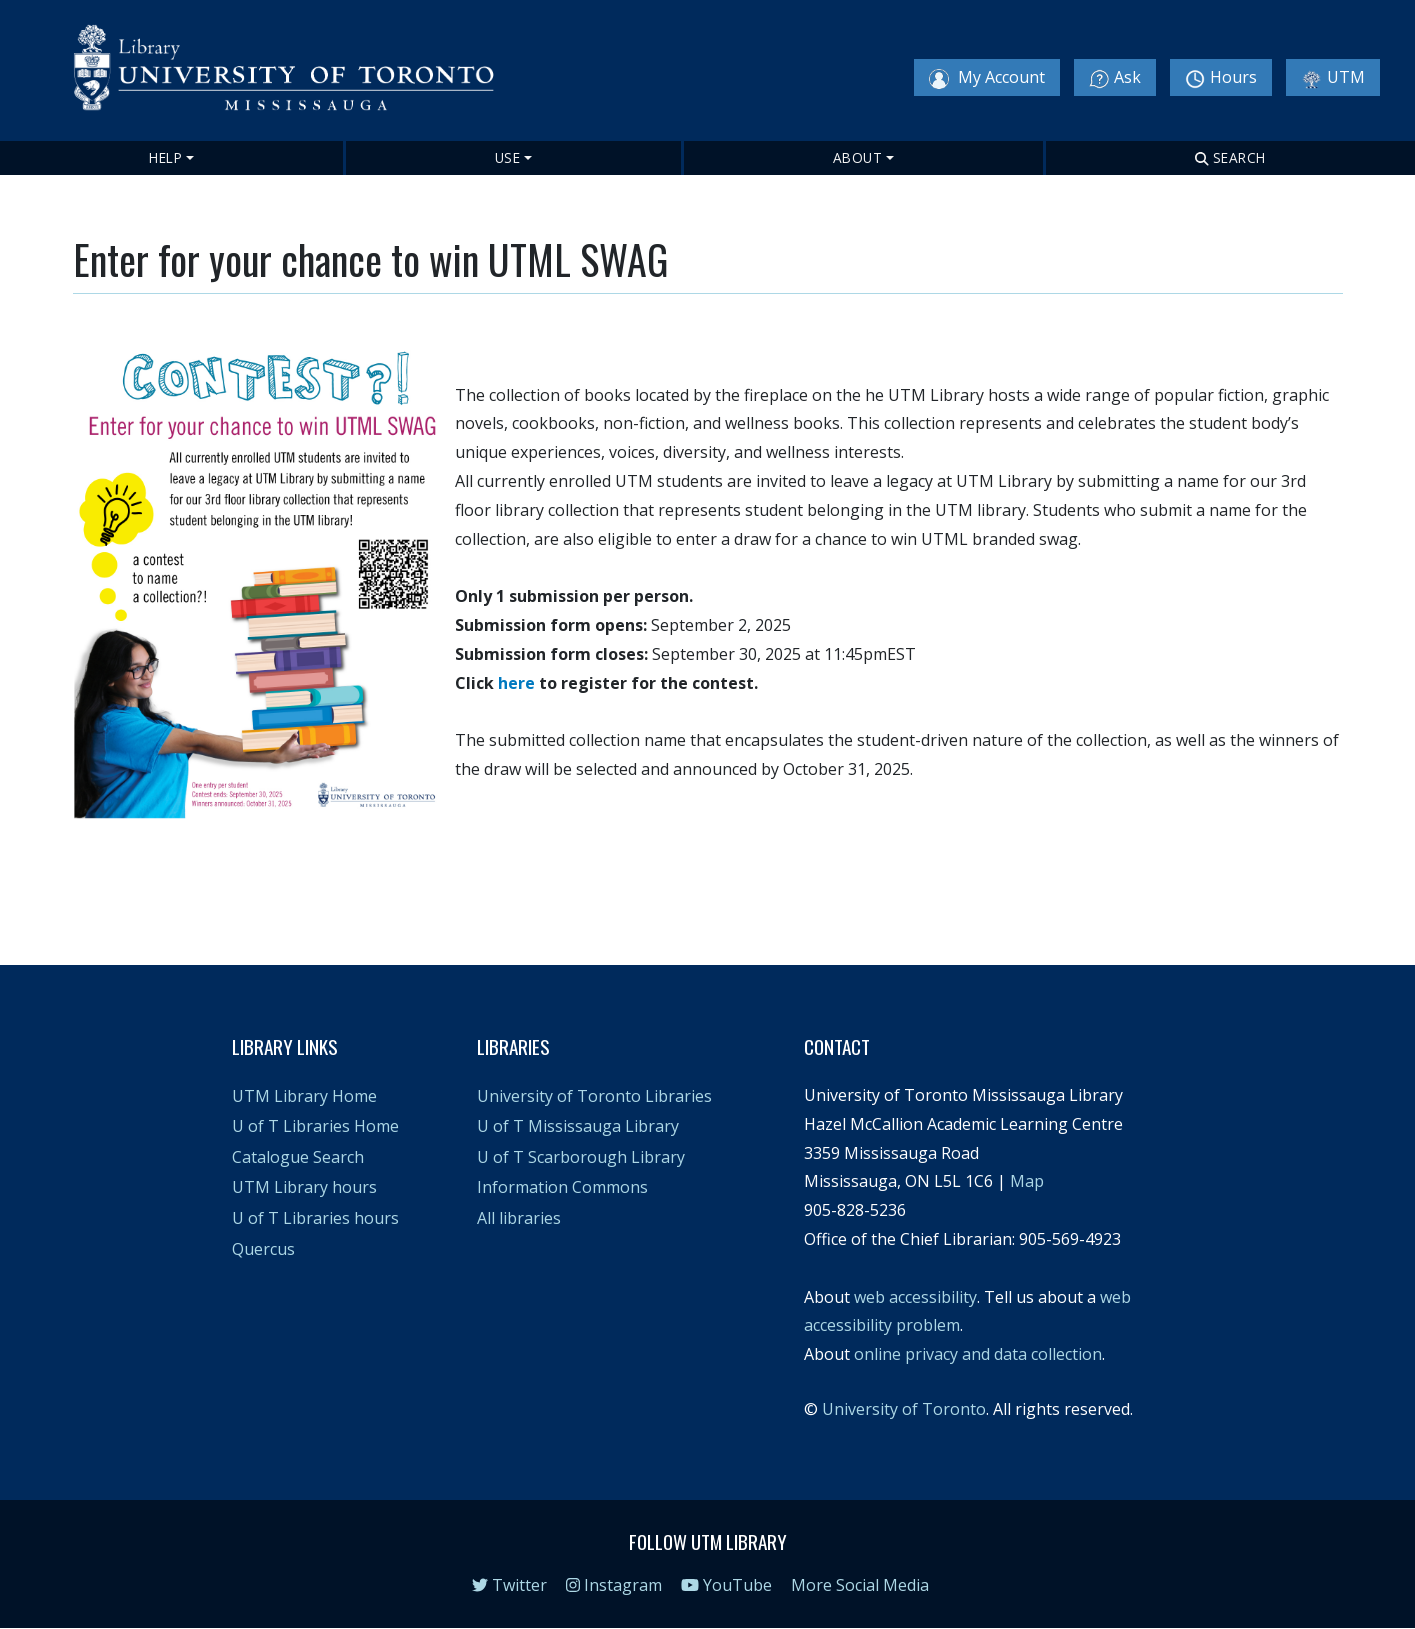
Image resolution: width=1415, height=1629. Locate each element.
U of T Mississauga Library (578, 1126)
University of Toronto (904, 1409)
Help (165, 157)
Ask (1115, 77)
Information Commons (562, 1187)
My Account (987, 77)
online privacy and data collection (978, 1354)
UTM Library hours (304, 1187)
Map (1027, 1181)
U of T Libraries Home (315, 1126)
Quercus (263, 1249)
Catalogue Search (298, 1157)
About (858, 157)
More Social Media (860, 1585)
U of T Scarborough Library (581, 1157)
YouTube (726, 1585)
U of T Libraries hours (315, 1218)
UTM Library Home (304, 1096)
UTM (1333, 77)
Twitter (509, 1585)
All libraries (519, 1218)
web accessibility (915, 1297)
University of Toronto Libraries (594, 1096)
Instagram (614, 1585)
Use (508, 157)
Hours (1221, 77)
